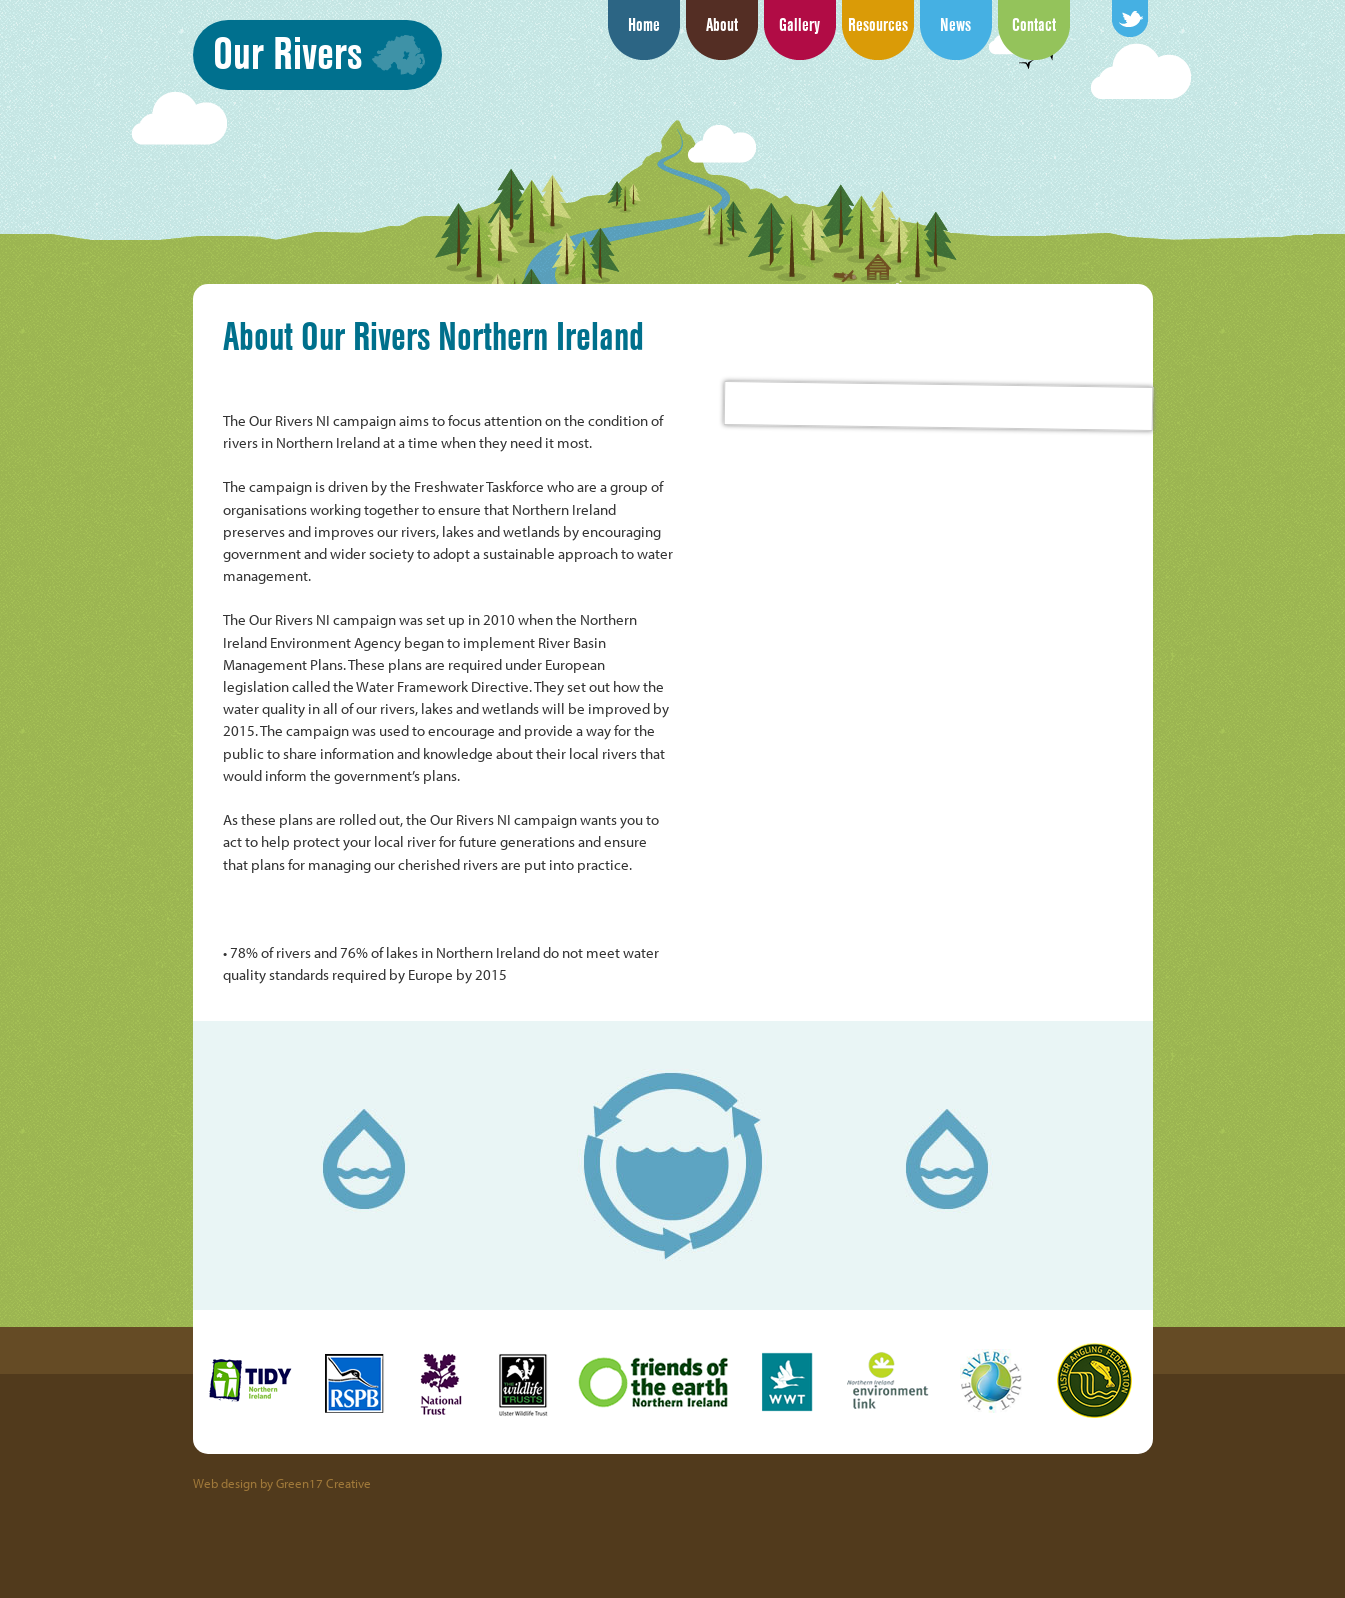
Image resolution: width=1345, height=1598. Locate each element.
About (722, 24)
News (955, 24)
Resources (878, 24)
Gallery (799, 24)
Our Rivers (287, 53)
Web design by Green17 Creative (282, 1483)
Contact (1034, 24)
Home (644, 24)
